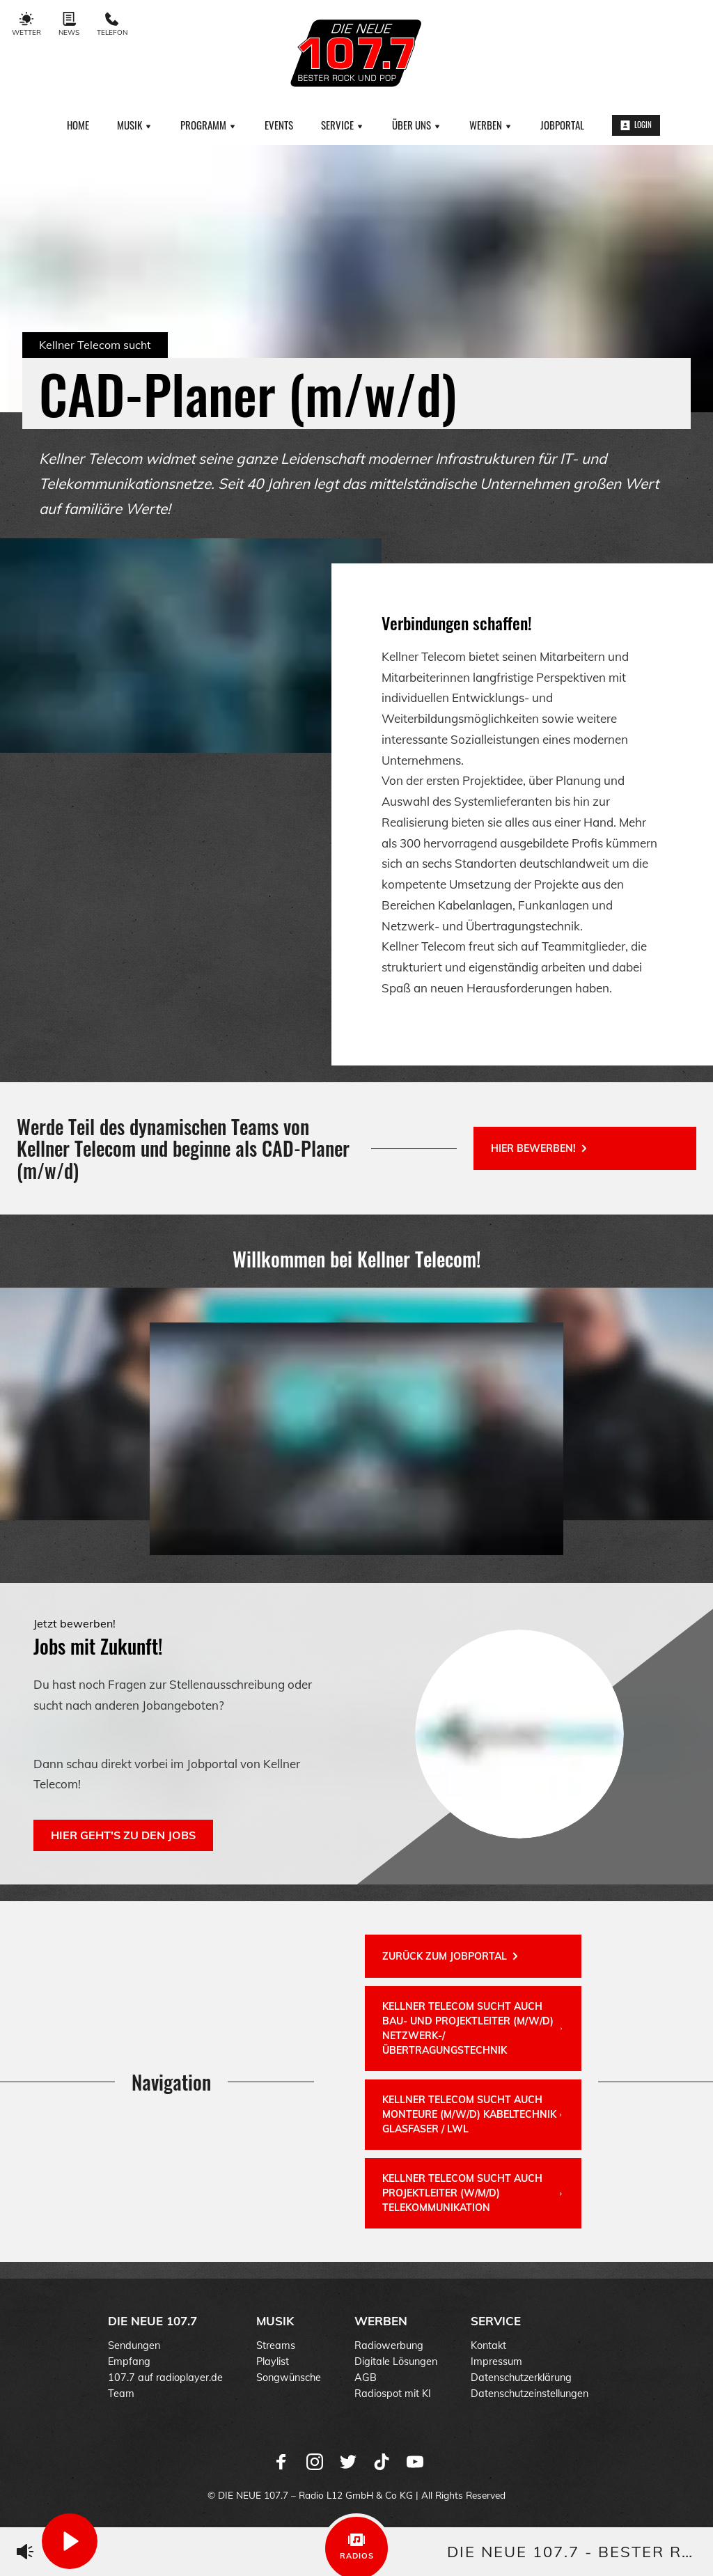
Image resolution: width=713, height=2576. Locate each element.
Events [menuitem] (279, 124)
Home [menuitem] (78, 124)
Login (636, 124)
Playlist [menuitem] (272, 2361)
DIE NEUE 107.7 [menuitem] (152, 2320)
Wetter (26, 24)
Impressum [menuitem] (496, 2361)
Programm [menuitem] (208, 124)
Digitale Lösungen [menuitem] (395, 2361)
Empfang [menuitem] (129, 2361)
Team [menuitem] (121, 2393)
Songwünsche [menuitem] (288, 2377)
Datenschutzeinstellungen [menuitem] (529, 2393)
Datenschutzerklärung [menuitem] (521, 2377)
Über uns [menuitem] (416, 124)
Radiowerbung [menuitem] (388, 2345)
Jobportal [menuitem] (562, 124)
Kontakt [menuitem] (488, 2345)
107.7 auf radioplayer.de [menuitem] (165, 2377)
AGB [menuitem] (365, 2377)
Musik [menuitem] (134, 124)
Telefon (112, 24)
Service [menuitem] (342, 124)
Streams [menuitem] (275, 2345)
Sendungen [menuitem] (134, 2345)
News (68, 24)
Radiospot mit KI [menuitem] (392, 2393)
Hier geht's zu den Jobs (123, 1835)
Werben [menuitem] (490, 124)
